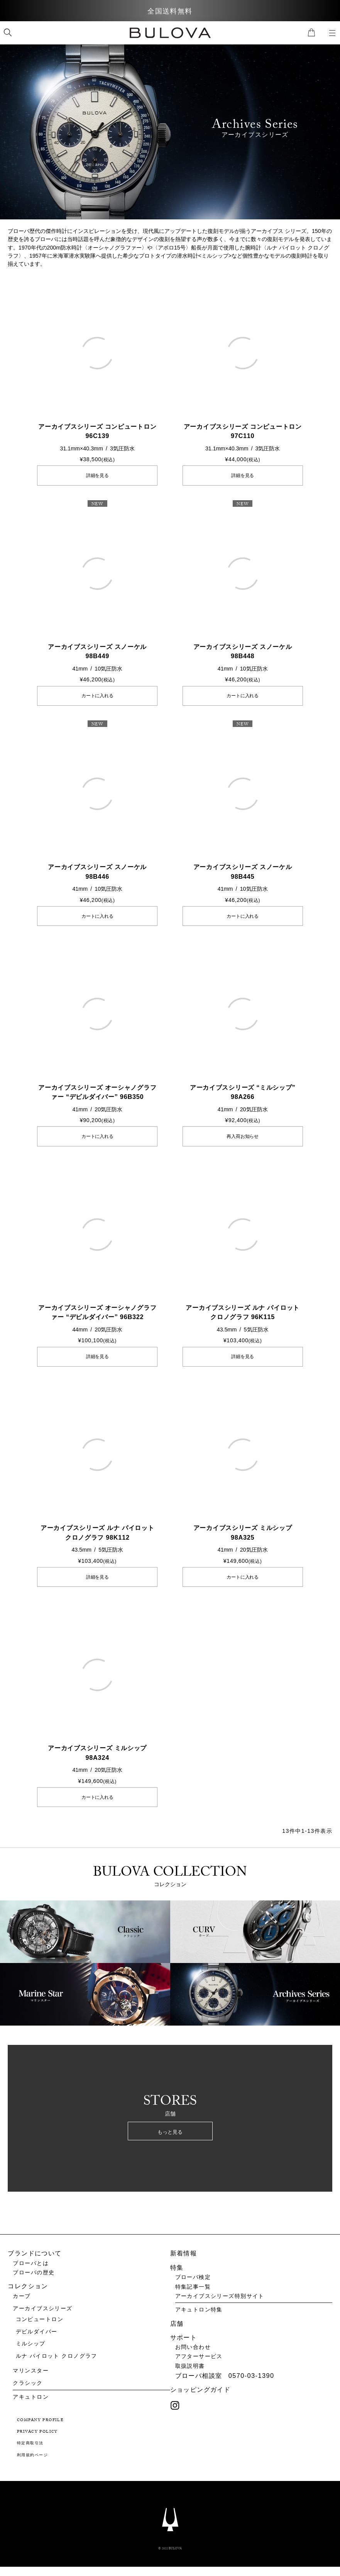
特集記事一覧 (193, 2295)
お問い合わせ (193, 2356)
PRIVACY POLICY (37, 2441)
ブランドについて (34, 2262)
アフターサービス (199, 2365)
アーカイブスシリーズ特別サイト (219, 2305)
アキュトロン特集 (199, 2318)
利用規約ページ (32, 2465)
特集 (177, 2276)
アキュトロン (31, 2406)
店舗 (177, 2332)
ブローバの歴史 (33, 2281)
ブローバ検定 (193, 2286)
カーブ (21, 2305)
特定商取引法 (30, 2453)
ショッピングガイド (200, 2399)
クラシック (27, 2392)
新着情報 (183, 2262)
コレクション (28, 2295)
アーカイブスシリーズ (42, 2317)
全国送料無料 (170, 11)
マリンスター (31, 2380)
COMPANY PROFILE (40, 2430)
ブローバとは (31, 2272)
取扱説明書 (190, 2374)
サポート (183, 2346)
